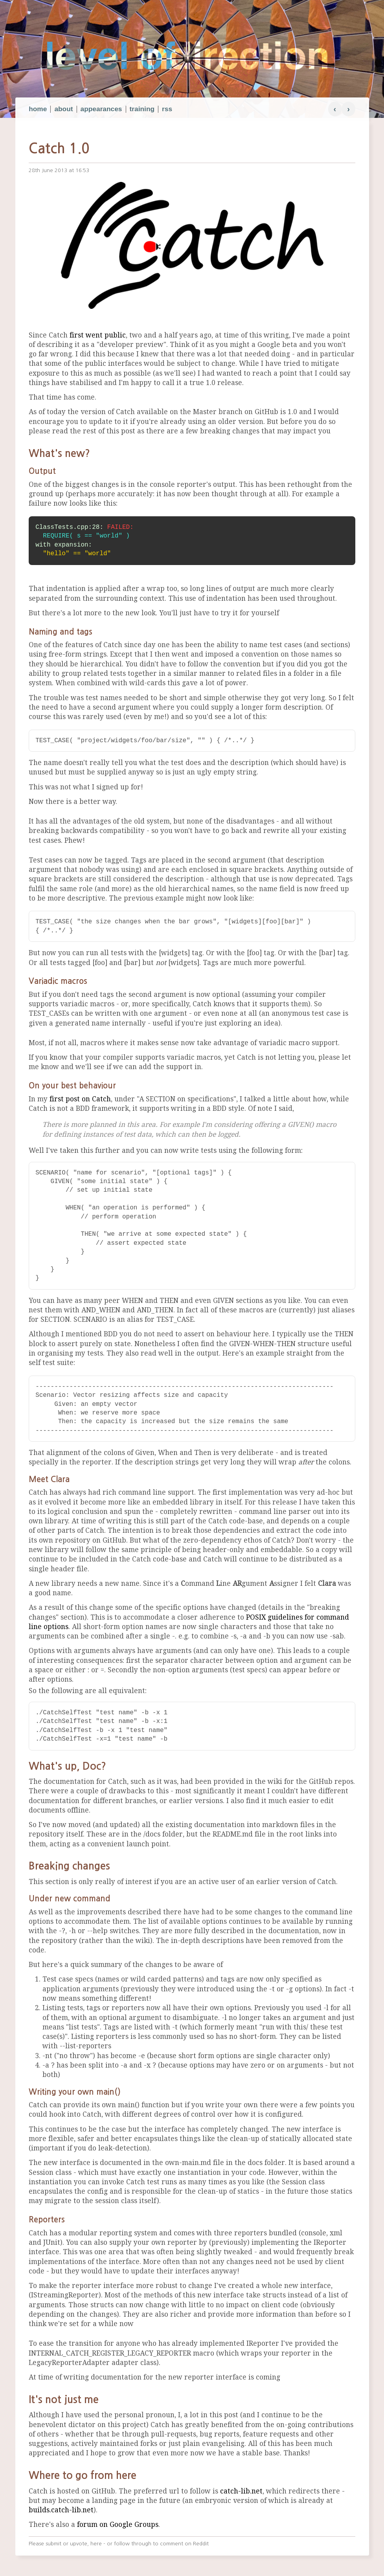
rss (167, 109)
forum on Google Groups (117, 2524)
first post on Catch (80, 1099)
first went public (98, 335)
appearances (101, 109)
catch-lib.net (241, 2491)
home (38, 109)
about (63, 109)
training (142, 109)
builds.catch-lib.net (61, 2510)
